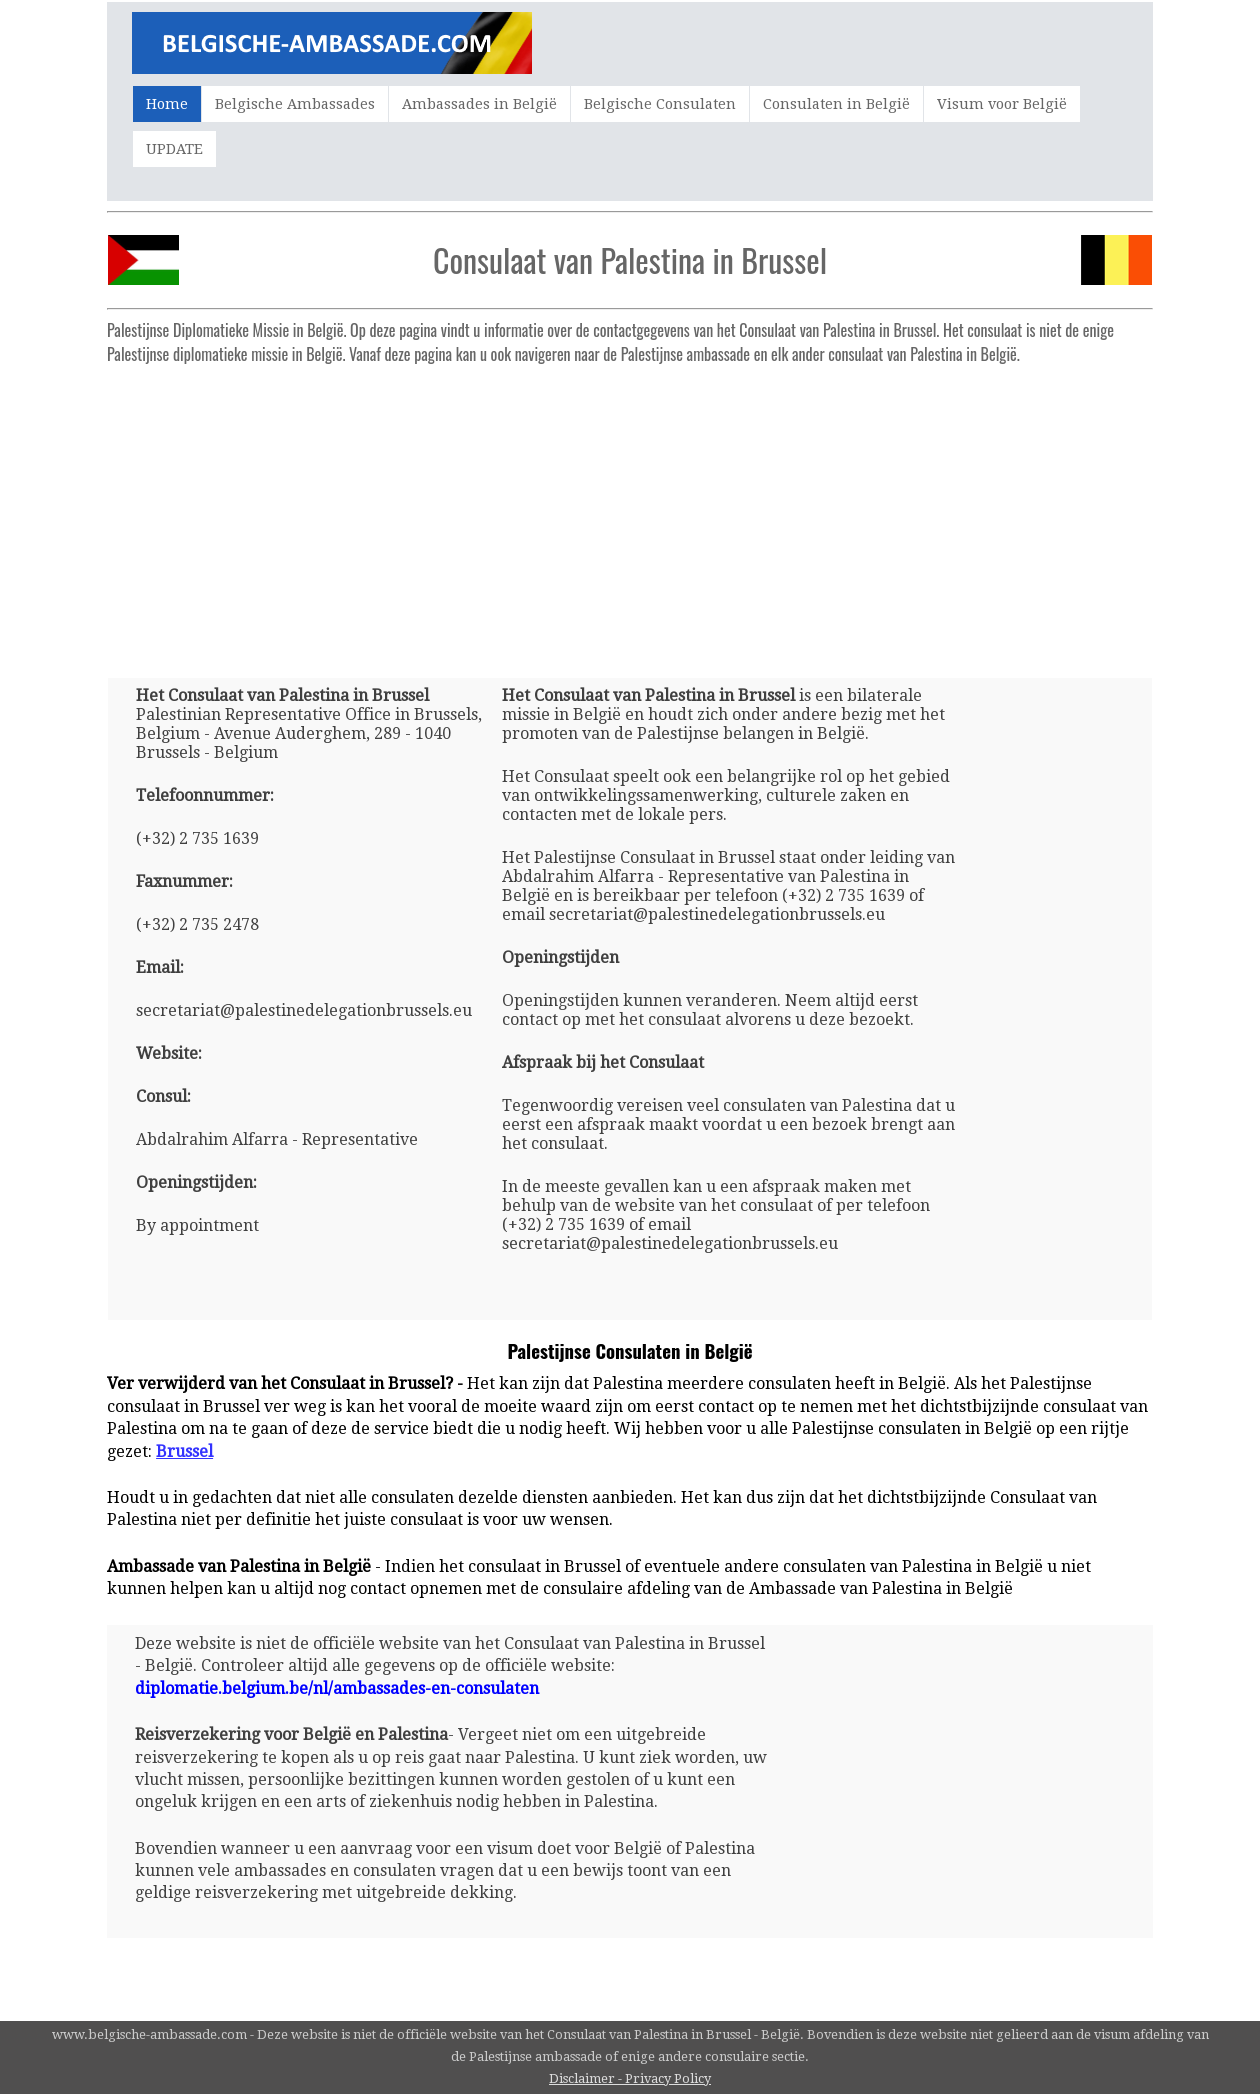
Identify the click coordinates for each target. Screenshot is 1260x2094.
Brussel (184, 1451)
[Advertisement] (630, 513)
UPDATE (174, 149)
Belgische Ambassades (295, 104)
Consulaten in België (836, 104)
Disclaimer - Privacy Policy (630, 2078)
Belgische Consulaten (660, 104)
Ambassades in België (479, 104)
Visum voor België (1002, 104)
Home (167, 104)
